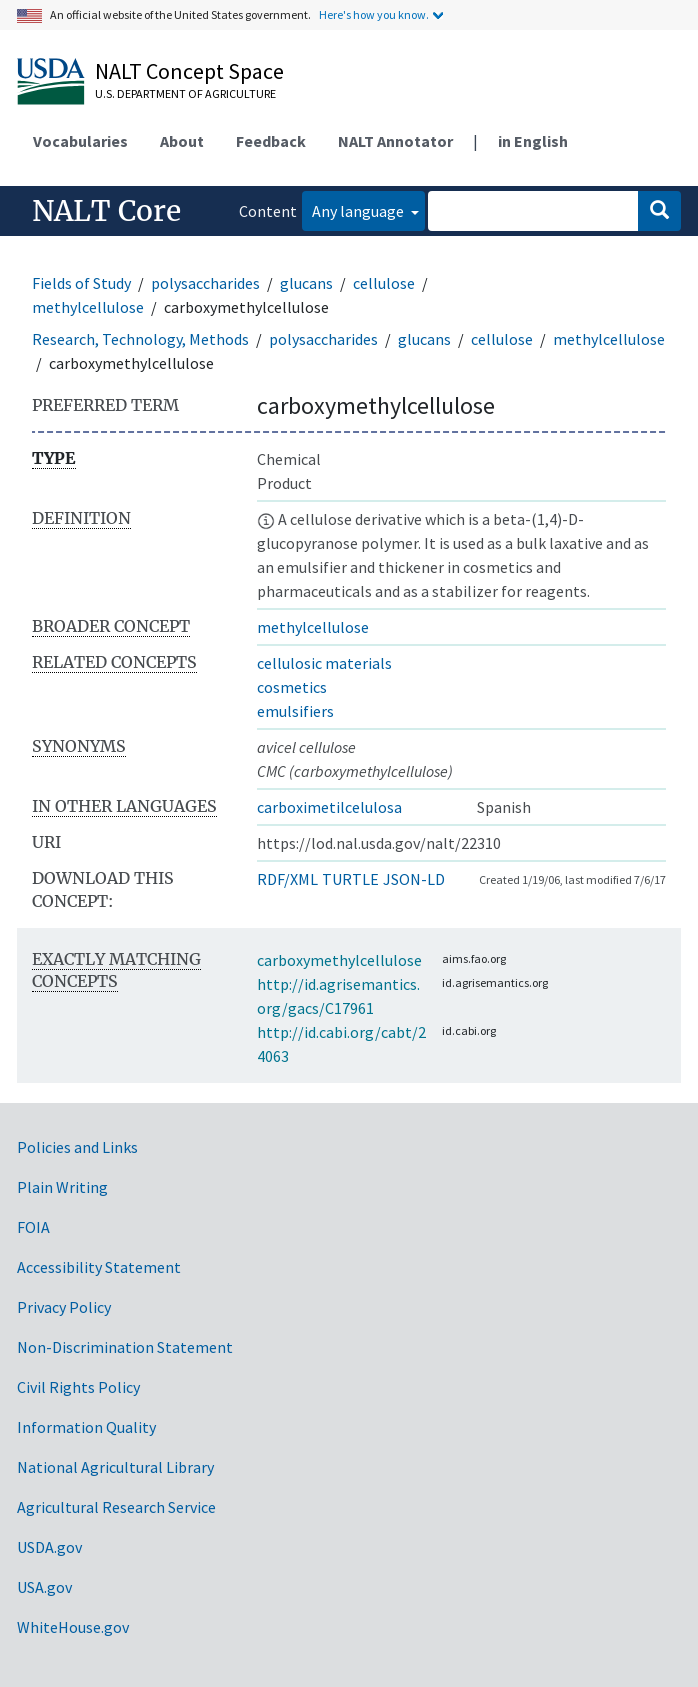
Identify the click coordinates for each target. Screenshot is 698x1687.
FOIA (33, 1227)
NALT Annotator (395, 141)
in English (533, 141)
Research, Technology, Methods (140, 339)
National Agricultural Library (115, 1467)
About (182, 141)
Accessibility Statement (99, 1267)
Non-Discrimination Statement (125, 1347)
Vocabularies (80, 141)
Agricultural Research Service (116, 1507)
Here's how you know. (374, 14)
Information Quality (86, 1427)
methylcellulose (88, 307)
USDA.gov (49, 1547)
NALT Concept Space (189, 71)
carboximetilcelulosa (329, 807)
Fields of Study (81, 283)
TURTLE (350, 879)
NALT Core (106, 211)
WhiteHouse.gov (73, 1627)
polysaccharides (205, 283)
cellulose (384, 283)
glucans (306, 283)
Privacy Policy (64, 1307)
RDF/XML (287, 879)
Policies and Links (77, 1147)
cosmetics (292, 687)
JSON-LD (414, 879)
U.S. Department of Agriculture (185, 93)
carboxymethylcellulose (339, 960)
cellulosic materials (324, 663)
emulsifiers (295, 711)
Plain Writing (62, 1187)
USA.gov (44, 1587)
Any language (359, 211)
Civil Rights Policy (78, 1387)
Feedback (271, 141)
